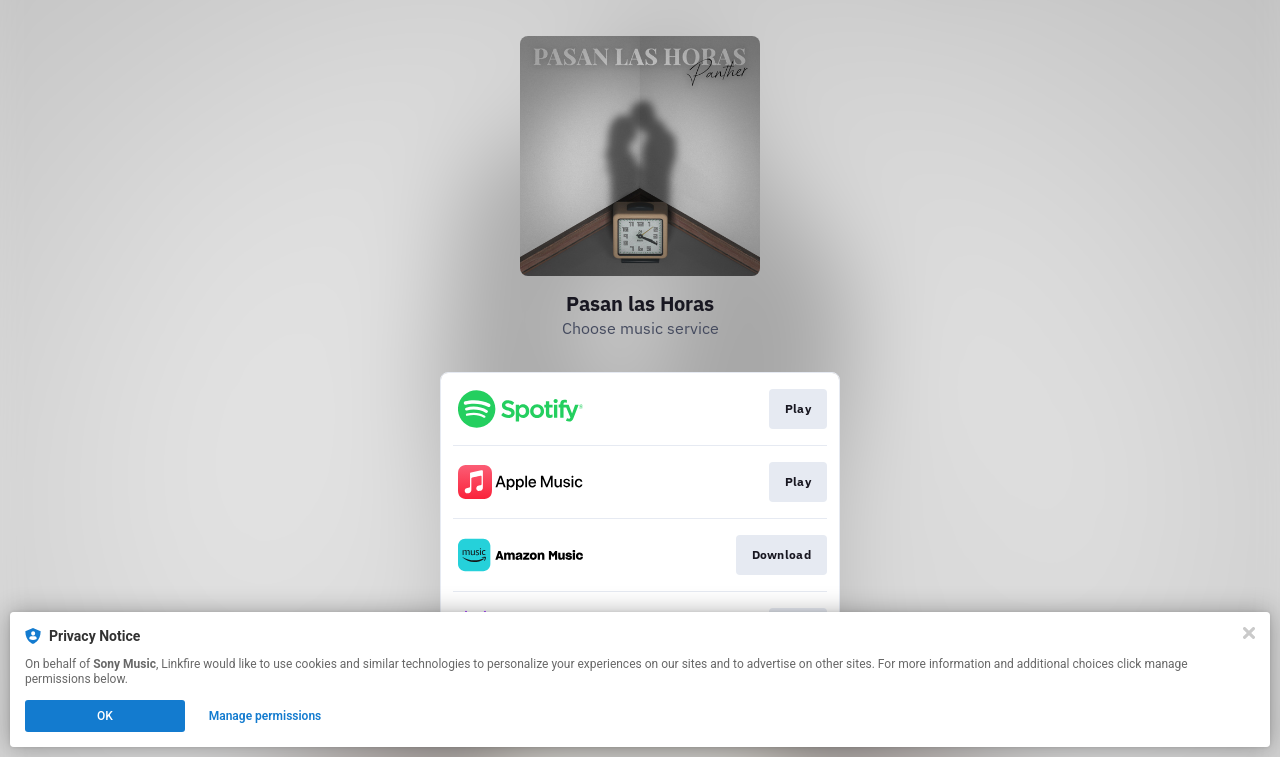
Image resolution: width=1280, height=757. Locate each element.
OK (105, 716)
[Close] (1249, 633)
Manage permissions (265, 716)
